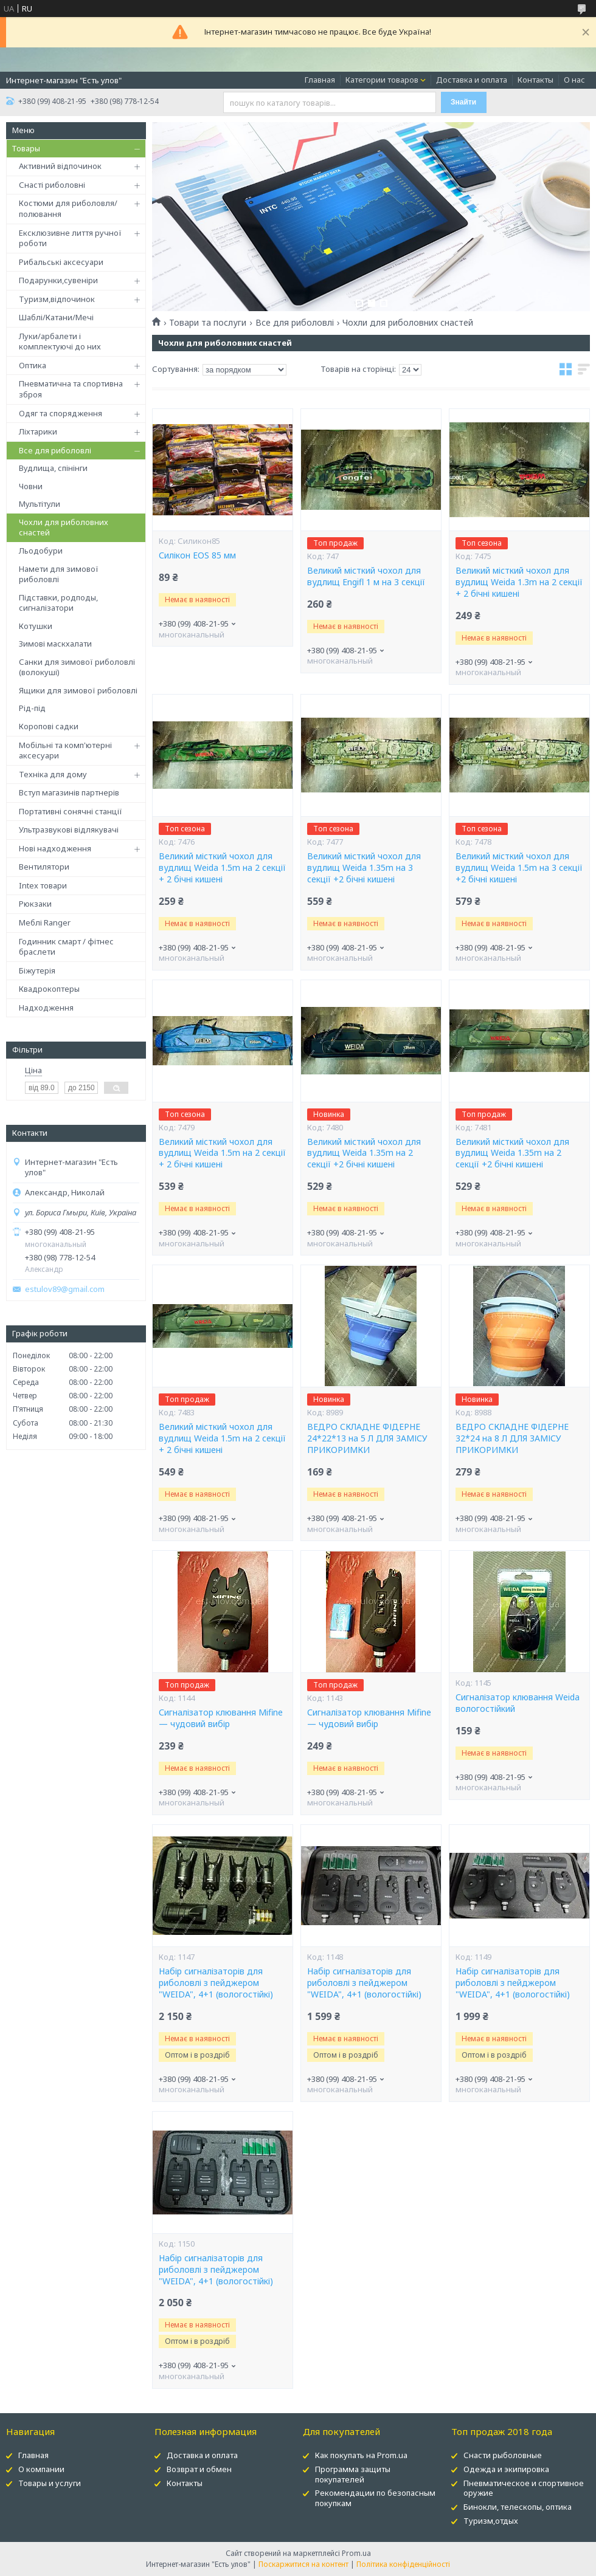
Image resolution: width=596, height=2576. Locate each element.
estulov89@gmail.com (65, 1289)
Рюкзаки (35, 903)
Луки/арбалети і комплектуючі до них (60, 341)
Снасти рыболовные (502, 2455)
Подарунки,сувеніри (58, 280)
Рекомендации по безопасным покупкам (375, 2498)
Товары (26, 148)
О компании (41, 2469)
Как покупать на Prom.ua (361, 2455)
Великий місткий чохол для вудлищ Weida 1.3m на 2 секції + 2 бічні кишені (519, 582)
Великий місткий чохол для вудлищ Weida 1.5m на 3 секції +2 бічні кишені (519, 868)
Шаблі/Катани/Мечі (56, 317)
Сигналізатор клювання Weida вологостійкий (518, 1703)
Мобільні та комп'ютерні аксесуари (65, 750)
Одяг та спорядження (60, 413)
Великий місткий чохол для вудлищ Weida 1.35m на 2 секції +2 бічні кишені (364, 1153)
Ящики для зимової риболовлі (78, 690)
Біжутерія (37, 970)
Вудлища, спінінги (53, 467)
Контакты (535, 79)
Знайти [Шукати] (463, 102)
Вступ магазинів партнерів (69, 792)
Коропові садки (48, 726)
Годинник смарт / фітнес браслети (66, 947)
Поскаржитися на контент (303, 2564)
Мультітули (39, 503)
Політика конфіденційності (403, 2564)
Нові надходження (55, 848)
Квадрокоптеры (49, 988)
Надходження (46, 1007)
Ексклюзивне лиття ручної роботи (70, 238)
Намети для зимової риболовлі (59, 574)
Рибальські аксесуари (61, 261)
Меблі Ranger (45, 922)
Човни (31, 486)
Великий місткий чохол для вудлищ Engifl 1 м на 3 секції (366, 576)
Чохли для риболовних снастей (63, 527)
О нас (574, 79)
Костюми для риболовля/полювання (68, 208)
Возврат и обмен (199, 2469)
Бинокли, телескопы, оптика (517, 2506)
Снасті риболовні (52, 184)
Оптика (32, 365)
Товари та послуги (207, 322)
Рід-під (32, 707)
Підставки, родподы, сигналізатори (58, 603)
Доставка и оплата (471, 79)
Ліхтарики (38, 431)
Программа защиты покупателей (352, 2474)
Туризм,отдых (490, 2520)
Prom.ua (356, 2553)
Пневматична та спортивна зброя (71, 389)
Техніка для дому (53, 774)
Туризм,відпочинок (57, 299)
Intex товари (43, 885)
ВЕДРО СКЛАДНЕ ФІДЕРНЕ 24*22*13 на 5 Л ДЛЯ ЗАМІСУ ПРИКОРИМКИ (367, 1438)
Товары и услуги (49, 2483)
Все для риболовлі (55, 450)
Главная (320, 79)
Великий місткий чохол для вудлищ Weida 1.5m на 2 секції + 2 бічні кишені (222, 868)
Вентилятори (44, 866)
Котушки (35, 625)
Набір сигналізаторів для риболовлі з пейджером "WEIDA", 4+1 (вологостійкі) (216, 1983)
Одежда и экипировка (506, 2469)
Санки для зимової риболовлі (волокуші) (77, 667)
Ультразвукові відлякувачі (69, 829)
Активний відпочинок (60, 165)
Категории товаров (381, 79)
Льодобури (41, 550)
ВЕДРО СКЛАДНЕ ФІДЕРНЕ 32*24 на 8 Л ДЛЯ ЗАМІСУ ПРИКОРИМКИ (512, 1438)
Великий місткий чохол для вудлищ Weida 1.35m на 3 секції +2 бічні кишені (364, 868)
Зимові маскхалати (55, 643)
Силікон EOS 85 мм (197, 555)
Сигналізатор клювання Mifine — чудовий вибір (221, 1718)
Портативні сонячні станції (70, 811)
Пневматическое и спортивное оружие (523, 2488)
